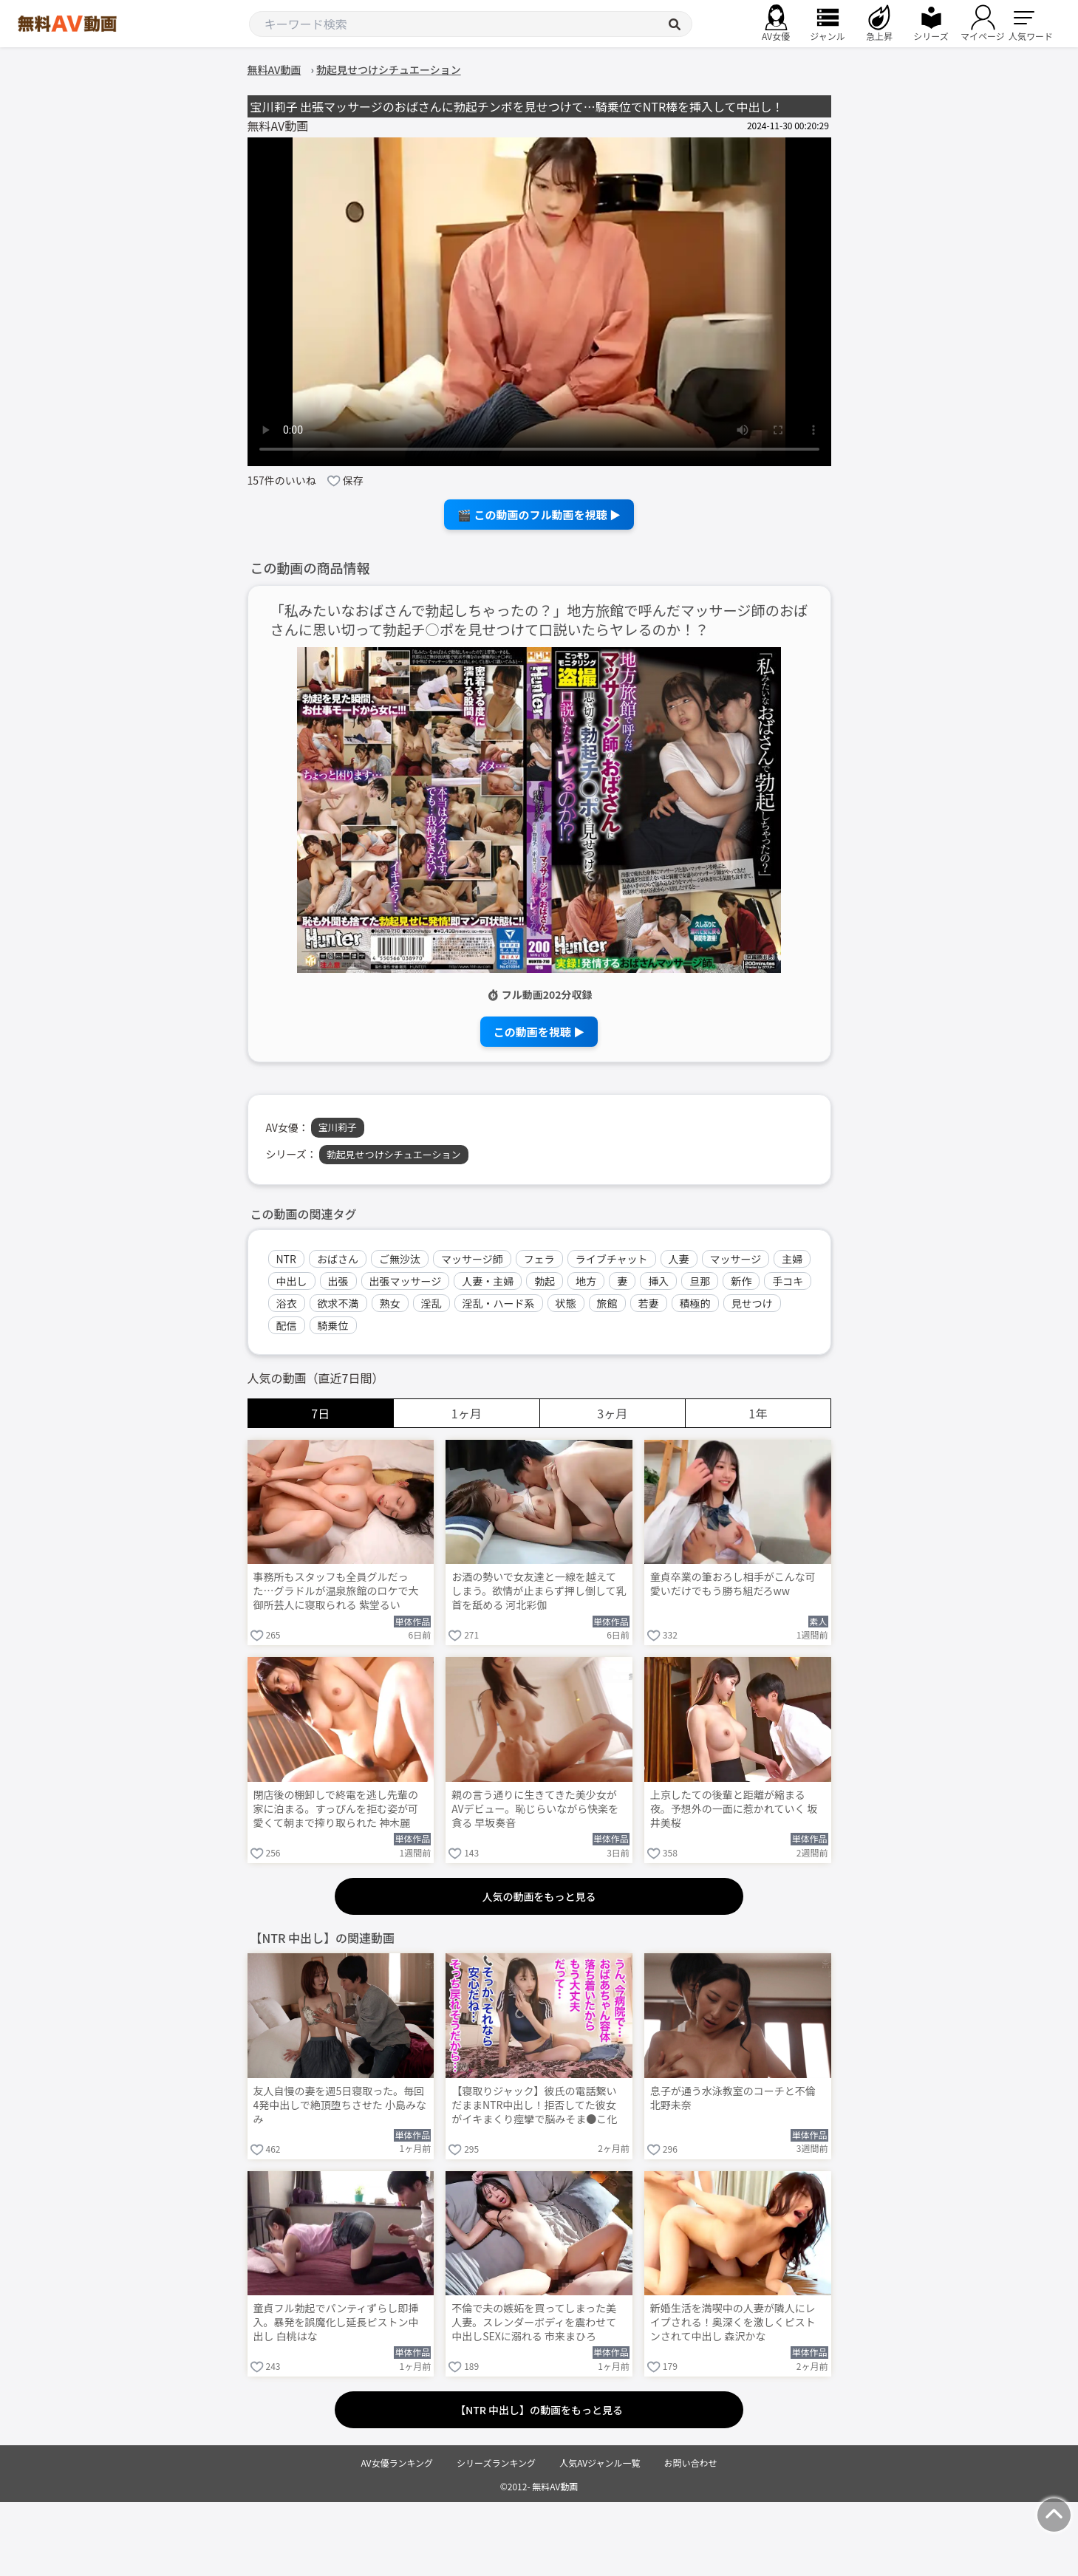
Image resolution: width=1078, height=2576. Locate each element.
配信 (286, 1325)
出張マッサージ (405, 1281)
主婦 (792, 1258)
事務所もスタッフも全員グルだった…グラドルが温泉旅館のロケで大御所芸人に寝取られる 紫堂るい (336, 1591)
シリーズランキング (496, 2462)
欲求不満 (338, 1303)
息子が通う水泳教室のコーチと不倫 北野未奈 (733, 2098)
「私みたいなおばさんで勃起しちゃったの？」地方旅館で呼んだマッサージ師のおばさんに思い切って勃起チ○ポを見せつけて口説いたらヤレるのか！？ (539, 620)
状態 (566, 1303)
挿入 (658, 1281)
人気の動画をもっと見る (539, 1896)
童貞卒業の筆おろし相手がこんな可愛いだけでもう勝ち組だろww (733, 1584)
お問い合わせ (690, 2462)
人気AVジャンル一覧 (599, 2462)
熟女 (390, 1303)
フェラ (539, 1258)
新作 (741, 1281)
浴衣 (286, 1303)
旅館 (607, 1303)
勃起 (544, 1281)
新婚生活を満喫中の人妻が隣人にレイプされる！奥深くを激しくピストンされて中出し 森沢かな (733, 2322)
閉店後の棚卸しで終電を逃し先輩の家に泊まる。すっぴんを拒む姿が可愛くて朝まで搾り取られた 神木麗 (336, 1809)
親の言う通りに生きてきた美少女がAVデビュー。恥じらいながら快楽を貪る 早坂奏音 (534, 1809)
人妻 (679, 1258)
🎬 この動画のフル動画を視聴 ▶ (539, 514)
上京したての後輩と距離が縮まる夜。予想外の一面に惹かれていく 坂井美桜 (734, 1809)
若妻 (648, 1303)
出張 (338, 1281)
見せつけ (752, 1303)
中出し (291, 1281)
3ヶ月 (612, 1413)
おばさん (337, 1258)
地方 (586, 1281)
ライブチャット (612, 1258)
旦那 (699, 1281)
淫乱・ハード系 (499, 1303)
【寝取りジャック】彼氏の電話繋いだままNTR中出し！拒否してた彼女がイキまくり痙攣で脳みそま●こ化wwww (534, 2106)
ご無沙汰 (399, 1258)
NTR (286, 1258)
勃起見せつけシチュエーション (394, 1154)
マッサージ (736, 1258)
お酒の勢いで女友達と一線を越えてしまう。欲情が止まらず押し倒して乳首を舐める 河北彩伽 (538, 1591)
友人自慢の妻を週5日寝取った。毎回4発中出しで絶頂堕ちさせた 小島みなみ (340, 2105)
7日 (320, 1413)
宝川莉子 (337, 1127)
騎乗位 (333, 1325)
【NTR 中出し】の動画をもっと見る (539, 2409)
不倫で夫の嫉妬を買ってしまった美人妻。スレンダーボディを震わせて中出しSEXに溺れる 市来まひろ (533, 2322)
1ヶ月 (466, 1413)
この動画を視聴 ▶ (539, 1031)
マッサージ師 (472, 1258)
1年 (757, 1413)
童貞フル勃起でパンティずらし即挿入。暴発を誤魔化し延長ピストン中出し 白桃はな (336, 2322)
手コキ (787, 1281)
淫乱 (431, 1303)
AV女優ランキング (397, 2462)
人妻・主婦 (488, 1281)
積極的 (695, 1303)
